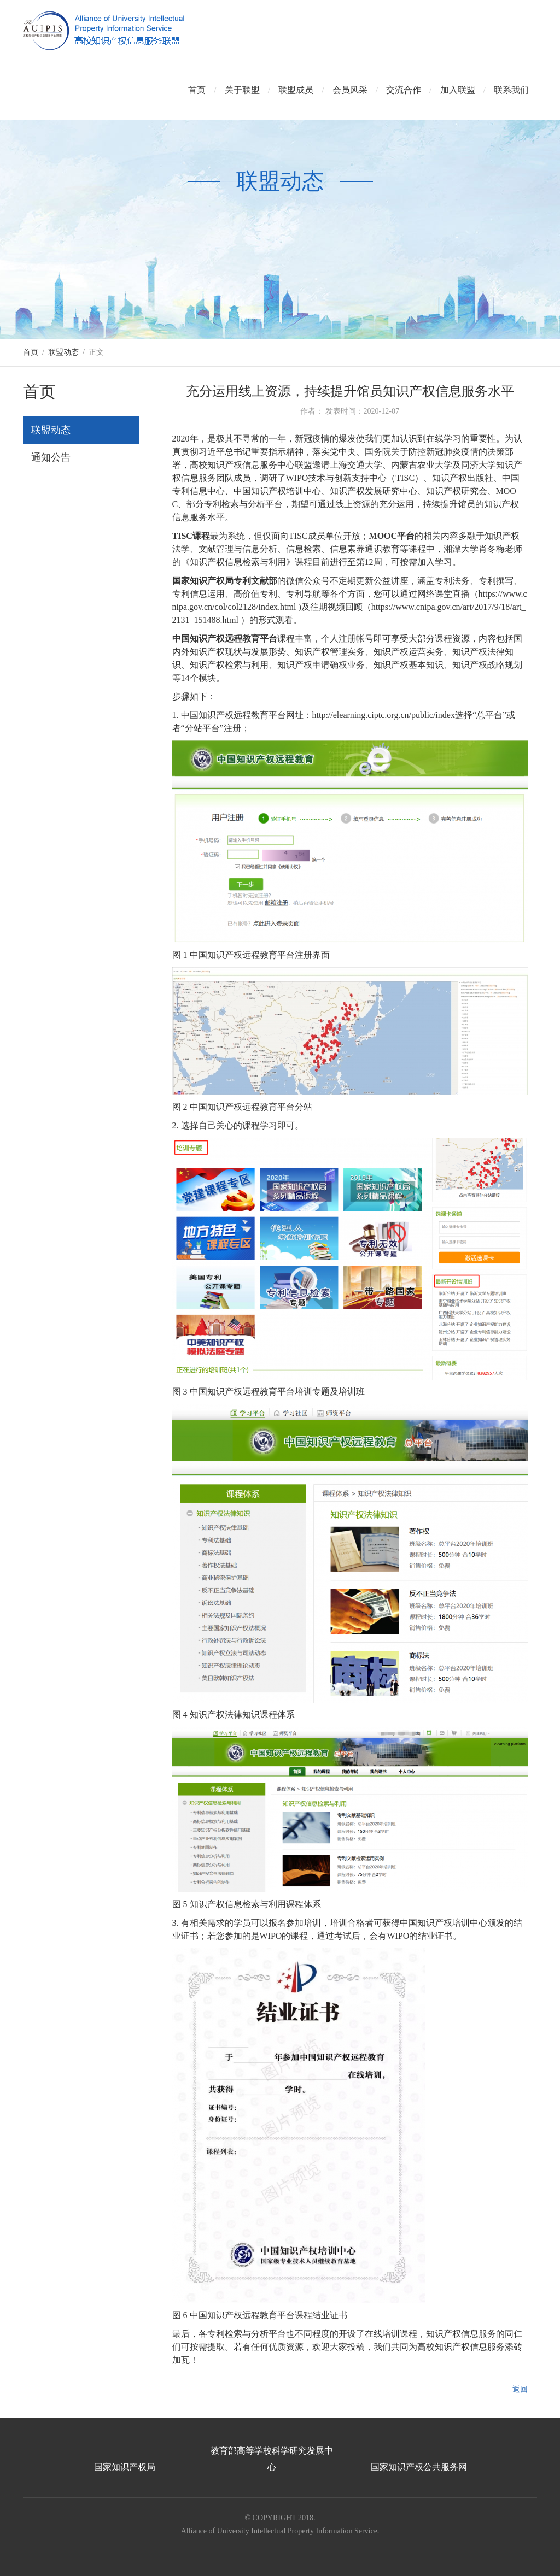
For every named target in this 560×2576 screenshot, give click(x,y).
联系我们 (511, 90)
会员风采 (350, 90)
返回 (520, 2389)
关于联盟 (242, 90)
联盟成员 (295, 90)
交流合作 (403, 90)
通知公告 (51, 457)
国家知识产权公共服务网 (419, 2467)
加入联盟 (457, 90)
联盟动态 (63, 352)
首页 (197, 90)
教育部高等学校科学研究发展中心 (272, 2459)
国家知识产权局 (124, 2467)
